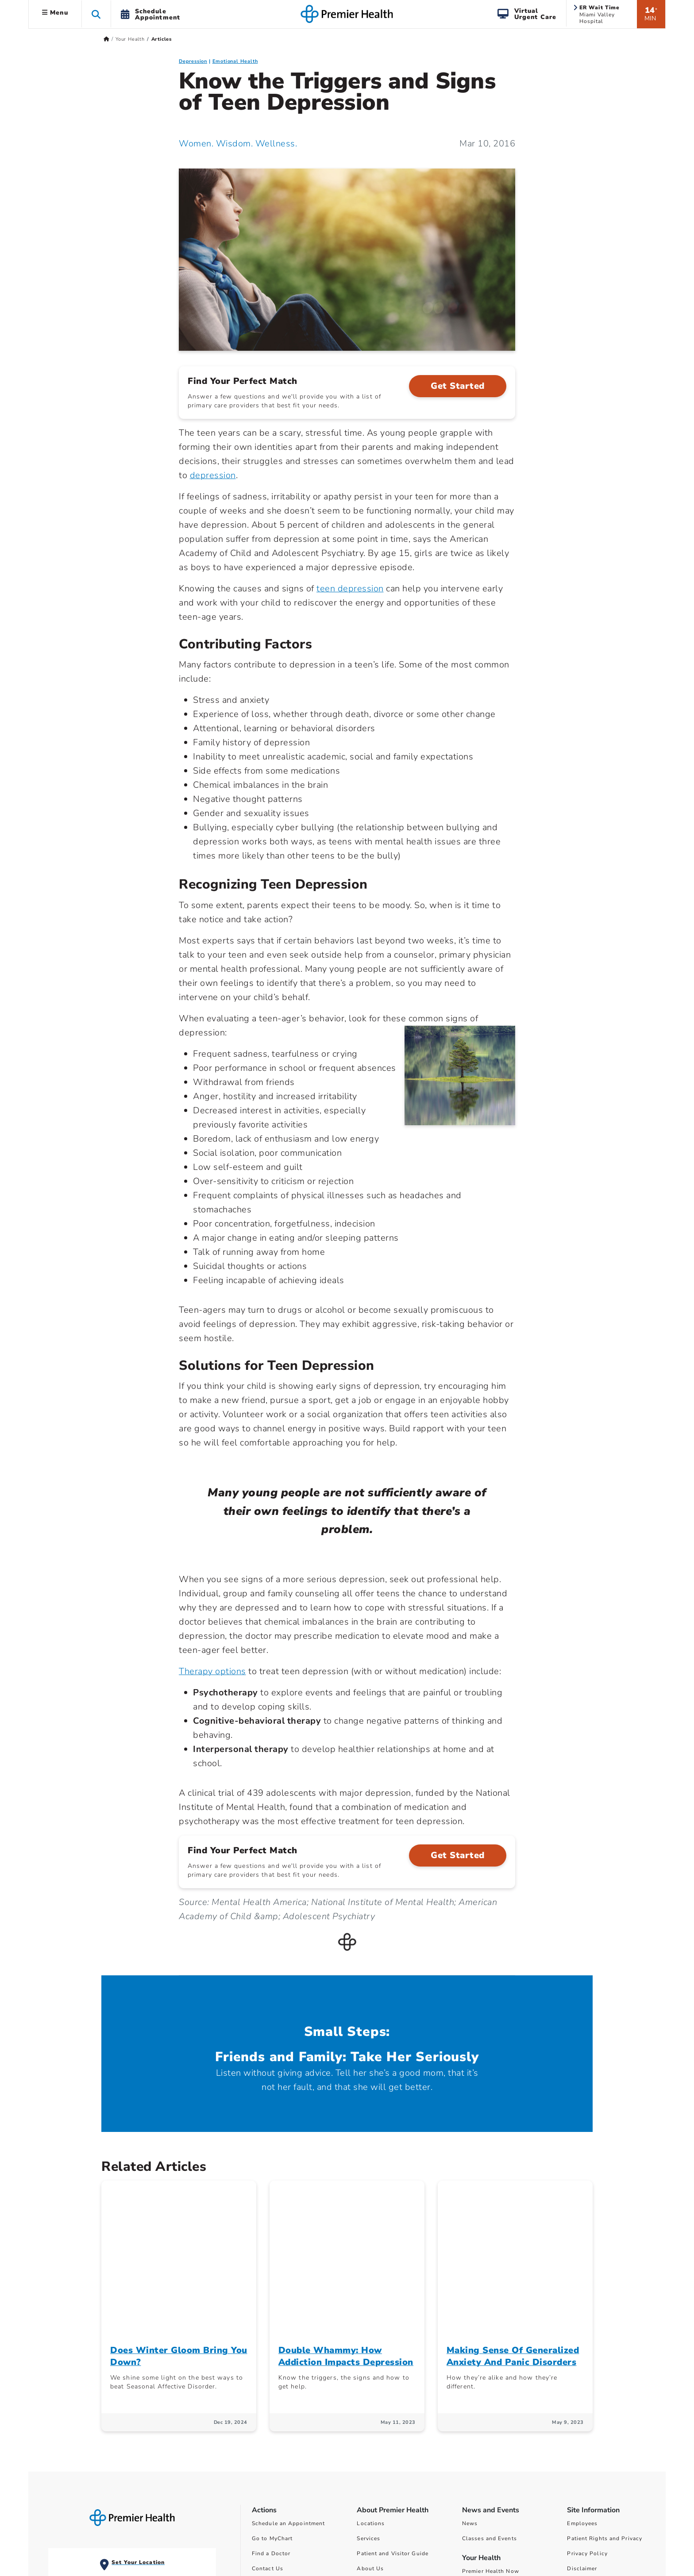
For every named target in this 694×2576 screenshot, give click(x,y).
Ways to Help (376, 2443)
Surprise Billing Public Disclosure (510, 2494)
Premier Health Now (490, 2416)
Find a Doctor (271, 2398)
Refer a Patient (273, 2473)
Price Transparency (489, 2464)
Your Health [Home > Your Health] (130, 39)
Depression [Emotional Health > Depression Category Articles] (193, 61)
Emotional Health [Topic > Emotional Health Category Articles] (235, 61)
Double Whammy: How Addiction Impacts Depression (345, 2201)
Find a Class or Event (282, 2443)
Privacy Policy (587, 2398)
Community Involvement (391, 2428)
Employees (582, 2368)
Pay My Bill (268, 2428)
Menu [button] (55, 12)
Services (368, 2383)
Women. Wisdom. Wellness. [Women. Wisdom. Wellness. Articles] (238, 144)
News (470, 2368)
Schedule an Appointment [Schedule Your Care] (288, 2368)
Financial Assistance (491, 2479)
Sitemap (578, 2443)
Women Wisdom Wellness (499, 2431)
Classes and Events (489, 2383)
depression (213, 475)
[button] (96, 13)
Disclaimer (582, 2413)
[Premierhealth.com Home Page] (106, 39)
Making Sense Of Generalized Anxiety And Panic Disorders (513, 2201)
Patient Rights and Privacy (604, 2383)
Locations (371, 2368)
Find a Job (266, 2458)
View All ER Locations (89, 2481)
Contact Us (267, 2413)
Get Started (458, 386)
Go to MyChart (272, 2383)
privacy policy (637, 2532)
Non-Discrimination (595, 2428)
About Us (370, 2413)
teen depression (350, 588)
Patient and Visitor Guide (392, 2398)
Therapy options (212, 1671)
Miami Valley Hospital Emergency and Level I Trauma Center (92, 2436)
